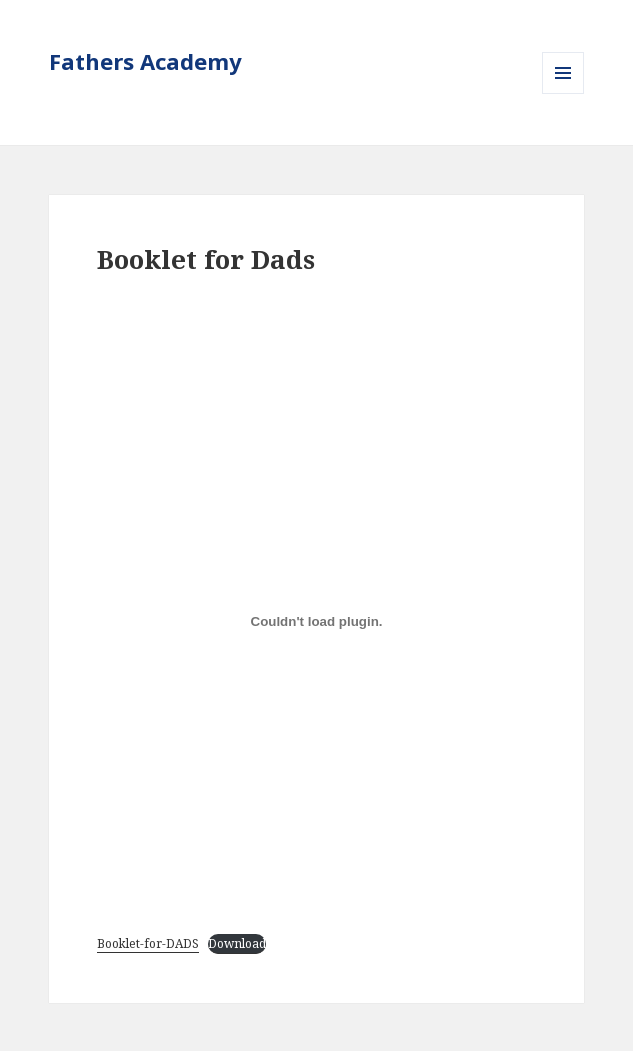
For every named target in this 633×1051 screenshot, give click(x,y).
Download (237, 943)
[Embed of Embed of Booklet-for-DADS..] (316, 622)
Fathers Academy (145, 61)
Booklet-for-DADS (148, 943)
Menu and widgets (563, 93)
